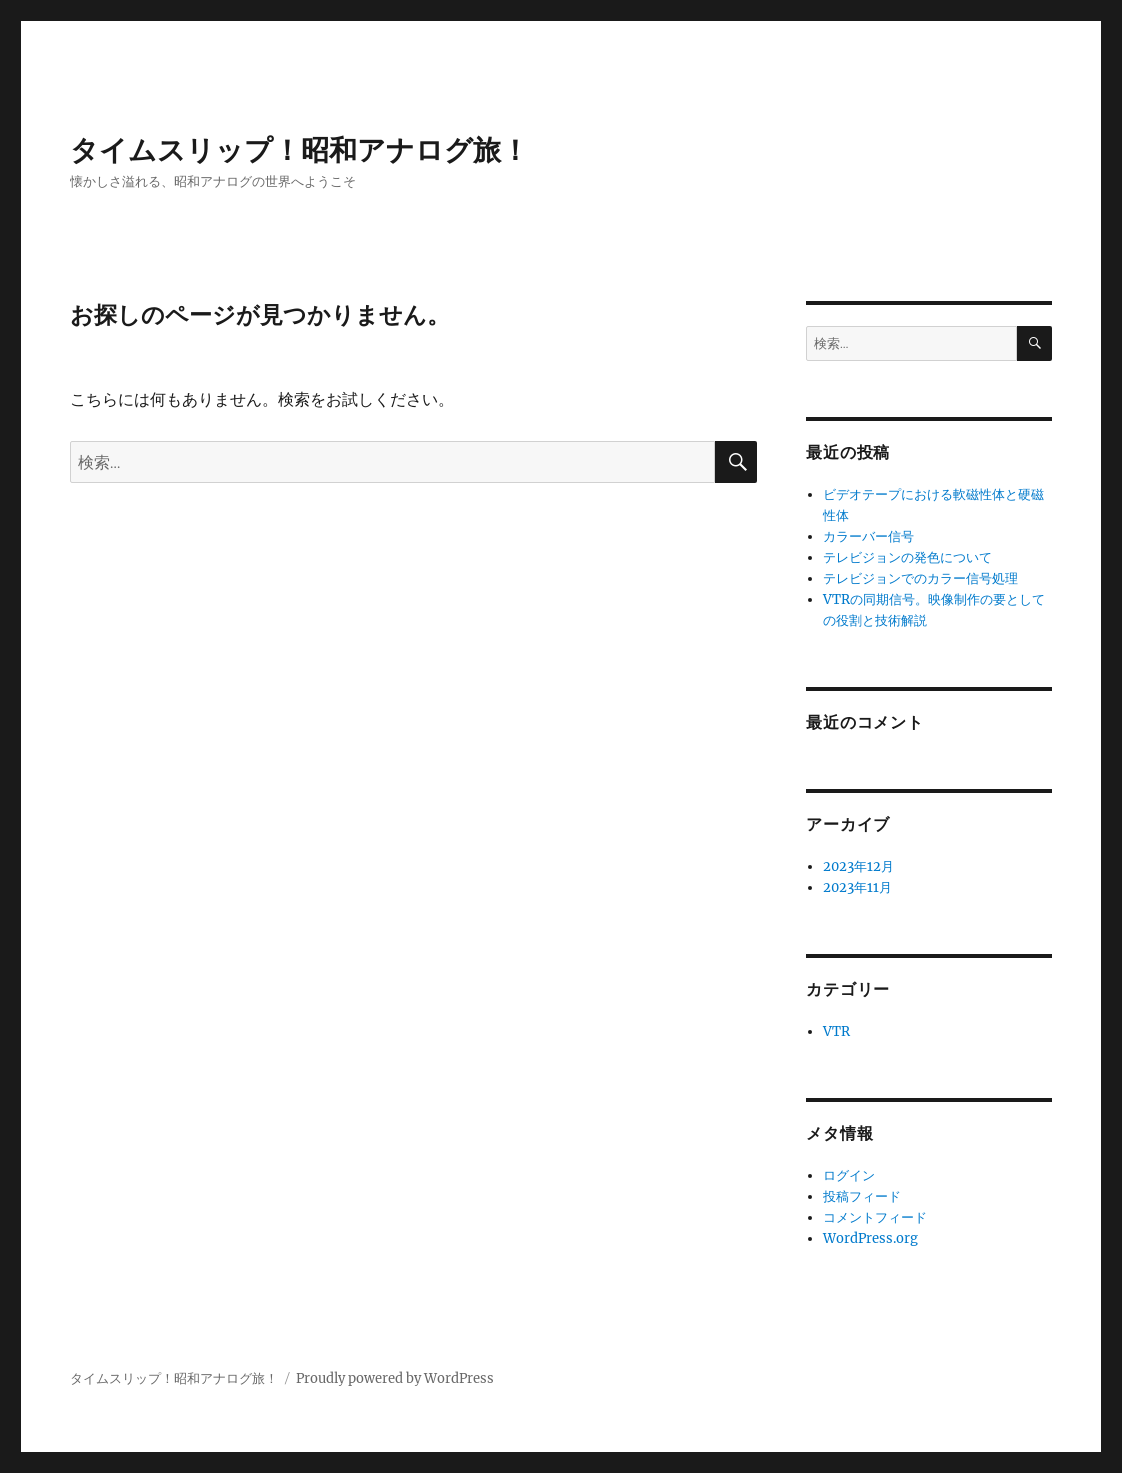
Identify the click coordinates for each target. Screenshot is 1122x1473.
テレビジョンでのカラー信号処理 (920, 578)
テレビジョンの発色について (907, 557)
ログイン (849, 1175)
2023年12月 (858, 866)
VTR (836, 1031)
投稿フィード (862, 1196)
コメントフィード (875, 1217)
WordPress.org (870, 1238)
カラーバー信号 (868, 536)
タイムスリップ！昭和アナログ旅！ (299, 150)
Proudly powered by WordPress (395, 1378)
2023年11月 (857, 887)
